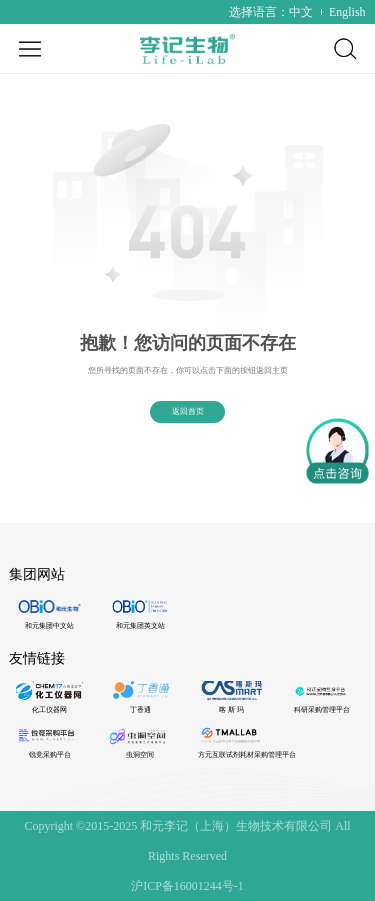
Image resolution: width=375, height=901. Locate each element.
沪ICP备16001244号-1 (187, 886)
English (347, 12)
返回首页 (188, 411)
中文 (301, 12)
